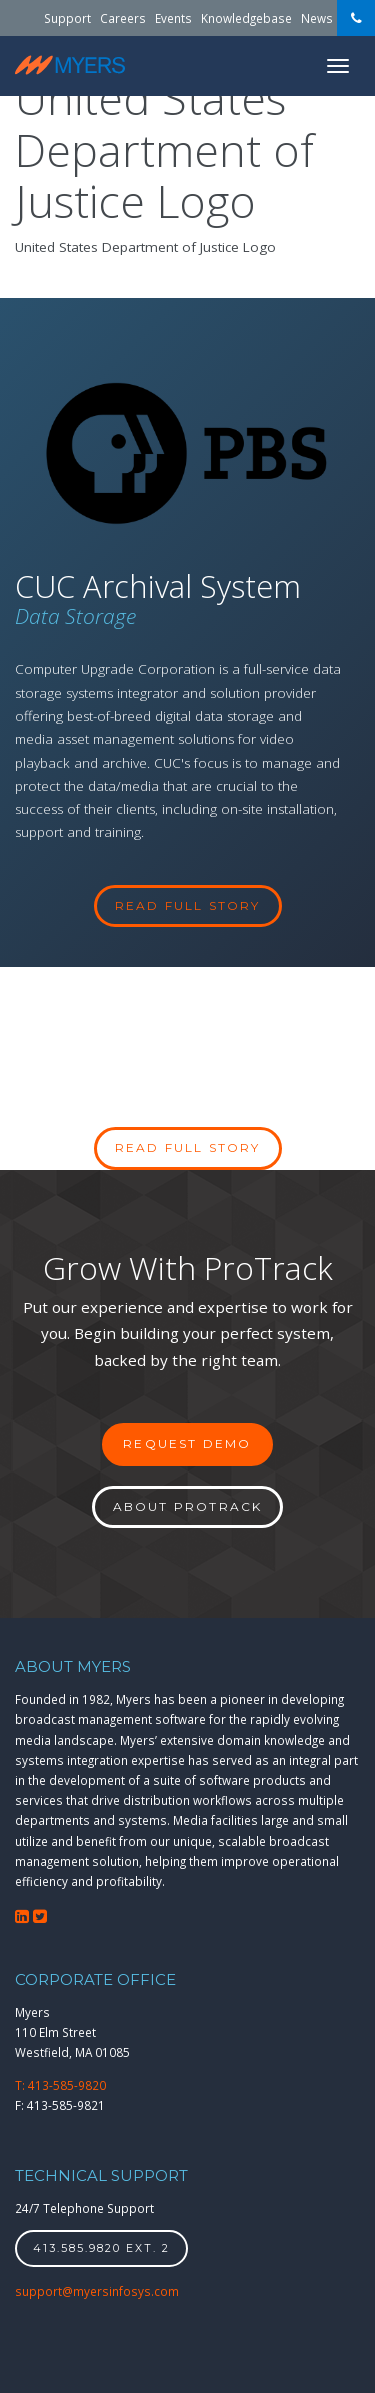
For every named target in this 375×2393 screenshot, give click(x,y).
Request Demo (187, 1443)
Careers (123, 18)
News (317, 18)
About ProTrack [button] (188, 1506)
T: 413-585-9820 (60, 2085)
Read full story (188, 1147)
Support (67, 18)
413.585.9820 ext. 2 (101, 2248)
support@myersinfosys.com (97, 2291)
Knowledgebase (246, 18)
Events (173, 18)
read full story (188, 905)
